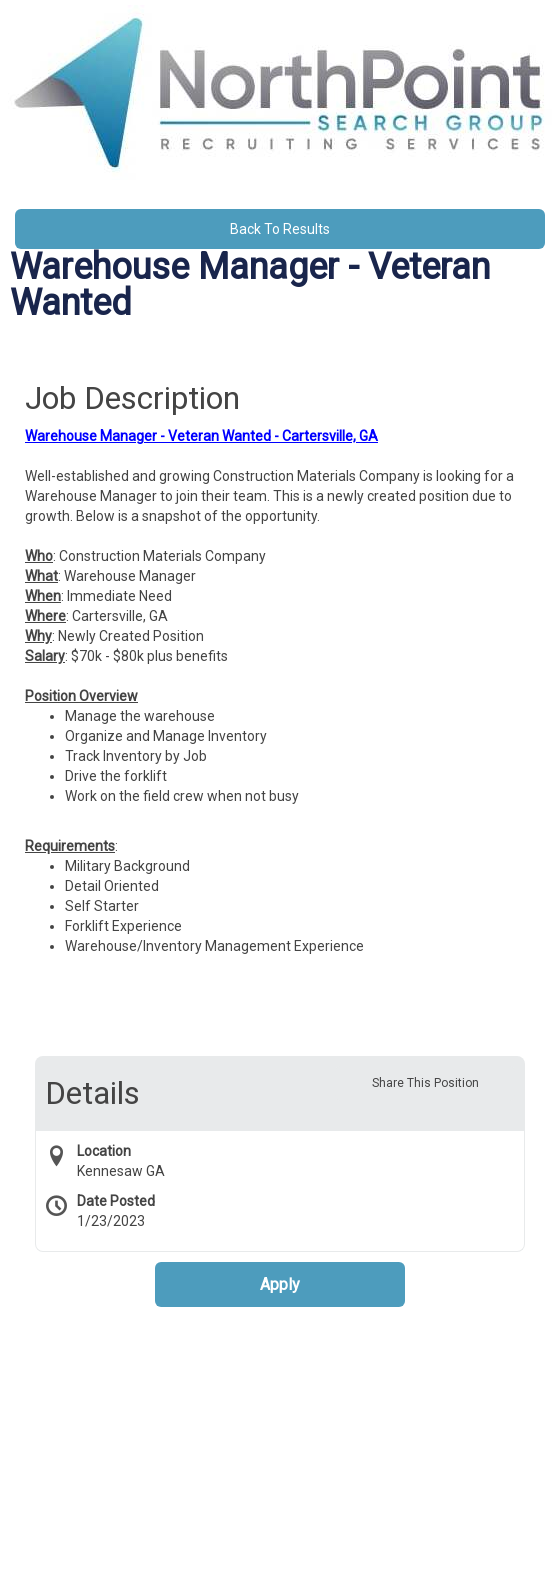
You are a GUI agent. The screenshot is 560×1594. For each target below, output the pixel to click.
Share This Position (425, 1083)
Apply (280, 1284)
